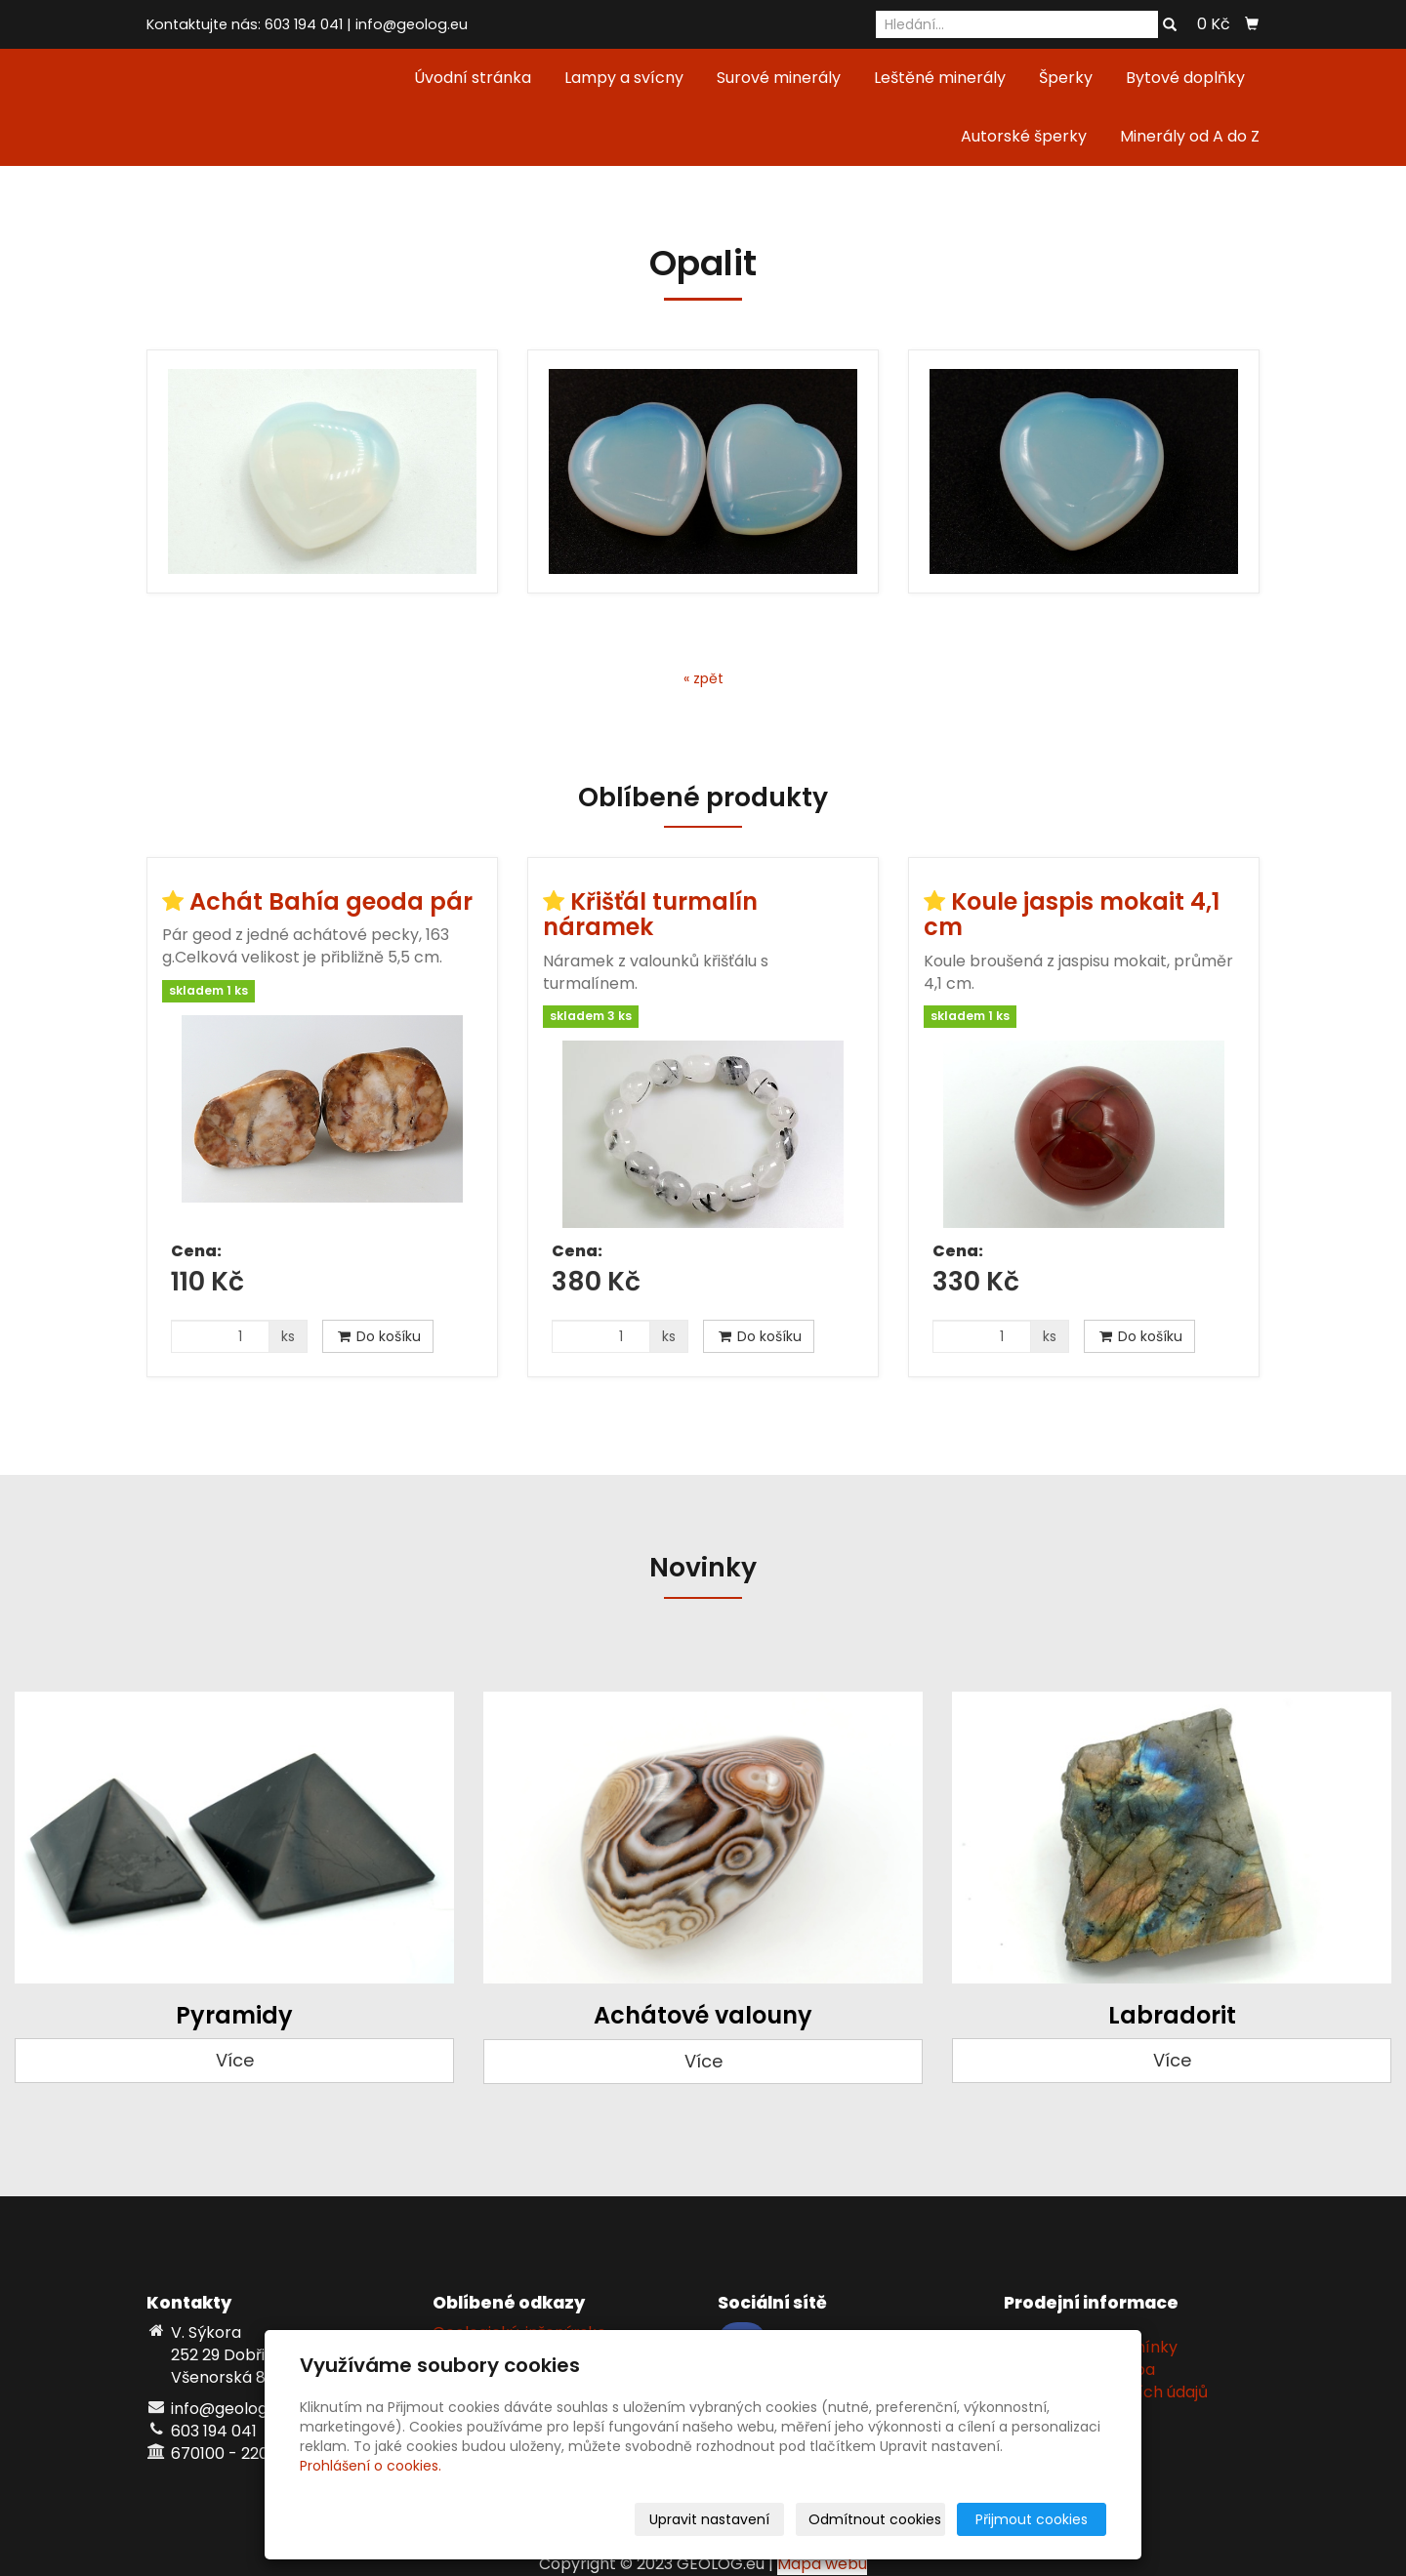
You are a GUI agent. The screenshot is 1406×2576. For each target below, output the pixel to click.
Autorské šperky (1024, 136)
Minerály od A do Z (1190, 136)
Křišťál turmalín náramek (650, 914)
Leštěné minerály (940, 77)
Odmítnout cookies (874, 2519)
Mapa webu (822, 2564)
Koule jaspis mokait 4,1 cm (1072, 914)
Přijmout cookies (1031, 2519)
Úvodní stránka (472, 77)
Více (235, 2060)
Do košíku (378, 1336)
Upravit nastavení (709, 2519)
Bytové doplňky (1185, 77)
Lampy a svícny (623, 77)
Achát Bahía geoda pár (331, 901)
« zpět (703, 678)
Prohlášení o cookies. (370, 2465)
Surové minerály (779, 77)
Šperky (1066, 77)
